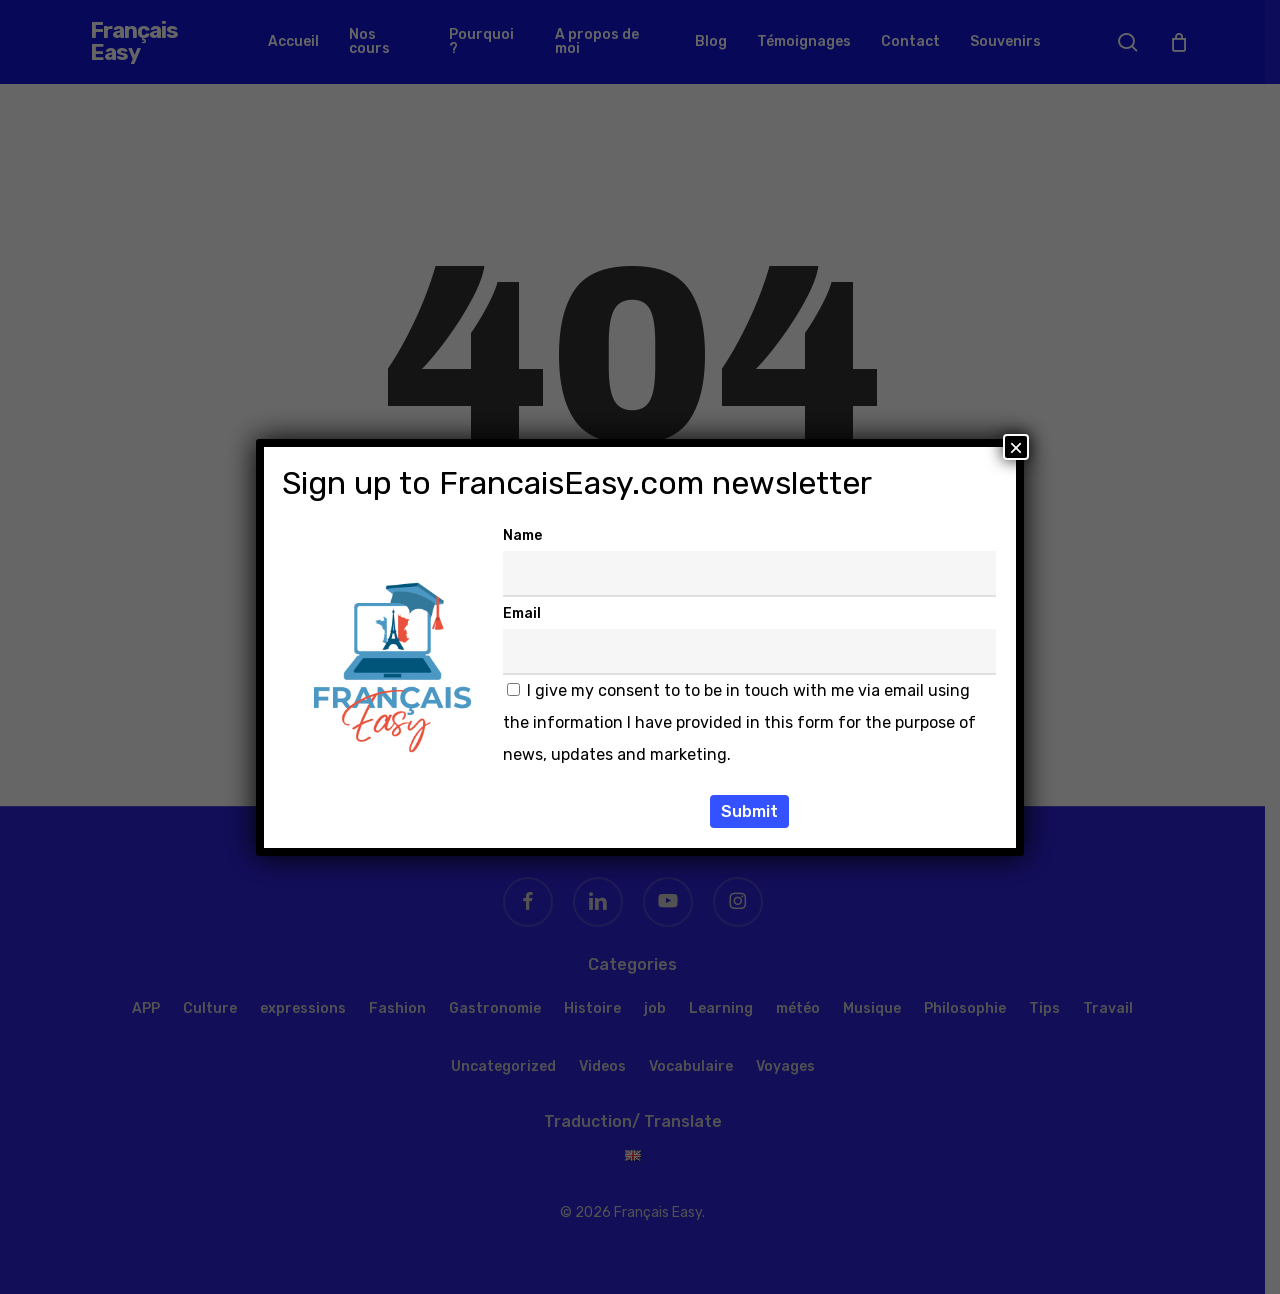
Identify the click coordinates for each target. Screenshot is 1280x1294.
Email (522, 613)
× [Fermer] (1016, 447)
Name (522, 535)
